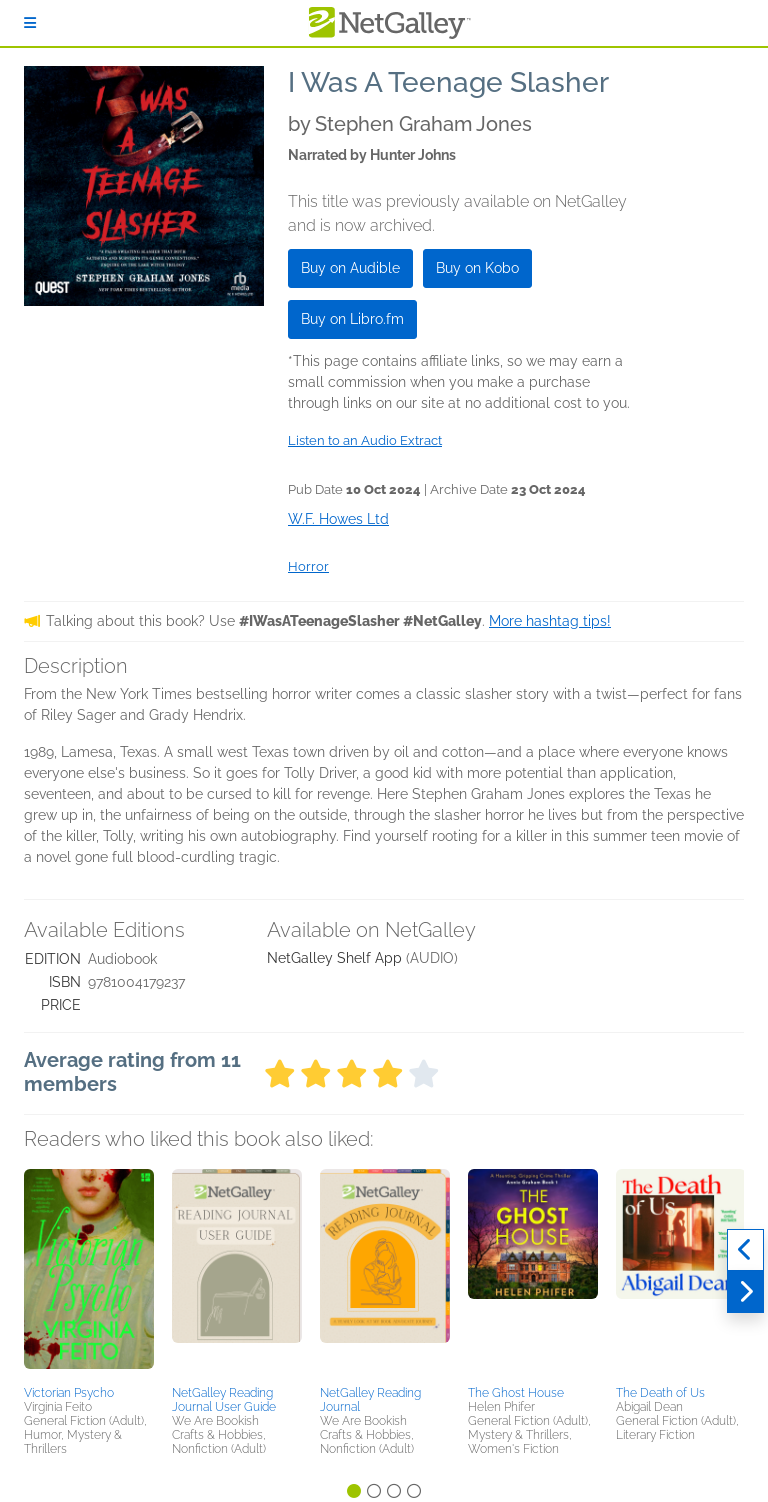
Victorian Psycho (69, 1393)
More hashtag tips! (550, 621)
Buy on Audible (350, 268)
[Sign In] (30, 23)
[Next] (745, 1292)
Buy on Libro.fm (352, 319)
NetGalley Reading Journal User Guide (224, 1400)
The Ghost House (516, 1393)
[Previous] (745, 1250)
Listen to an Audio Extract (365, 440)
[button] (89, 1274)
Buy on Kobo (477, 268)
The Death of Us (660, 1393)
